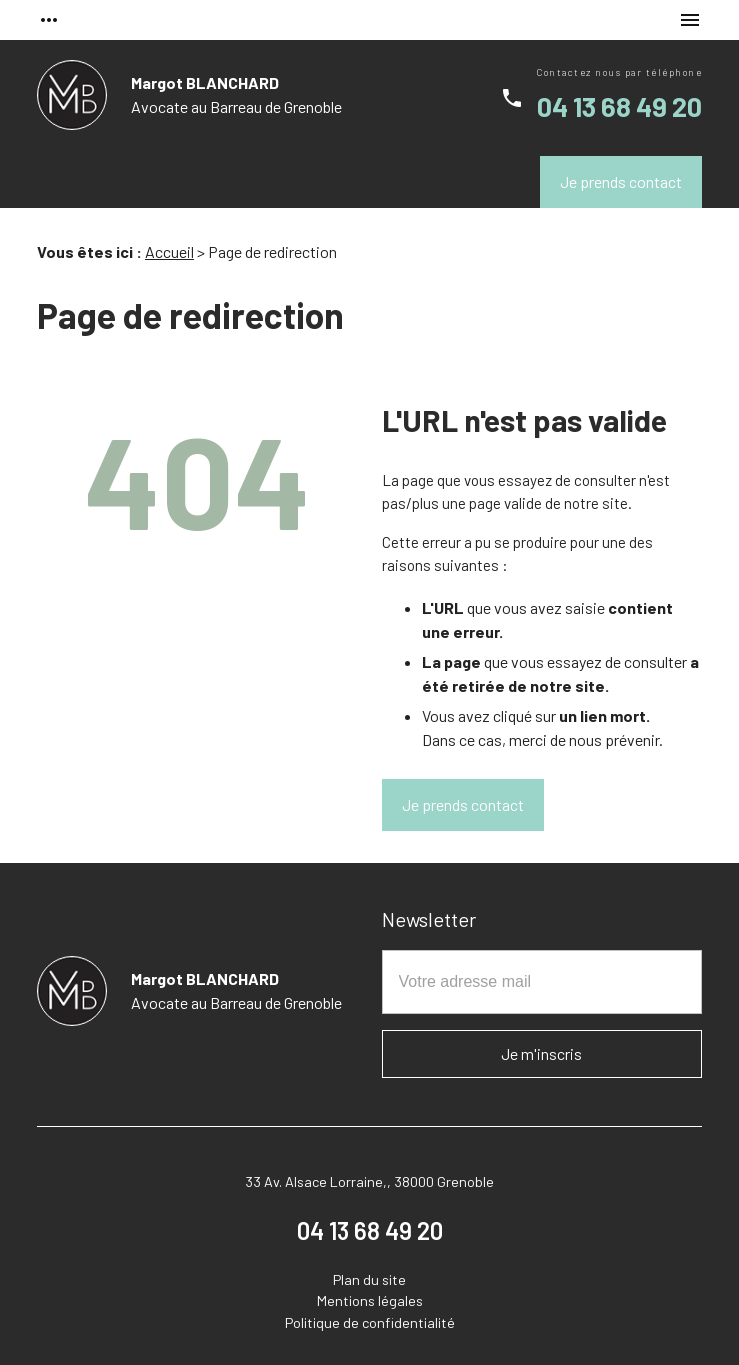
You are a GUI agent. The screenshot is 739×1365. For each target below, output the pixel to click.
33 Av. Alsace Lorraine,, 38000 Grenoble (369, 1181)
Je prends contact (621, 181)
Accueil (169, 251)
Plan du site (369, 1279)
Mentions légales (370, 1300)
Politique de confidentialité (370, 1322)
